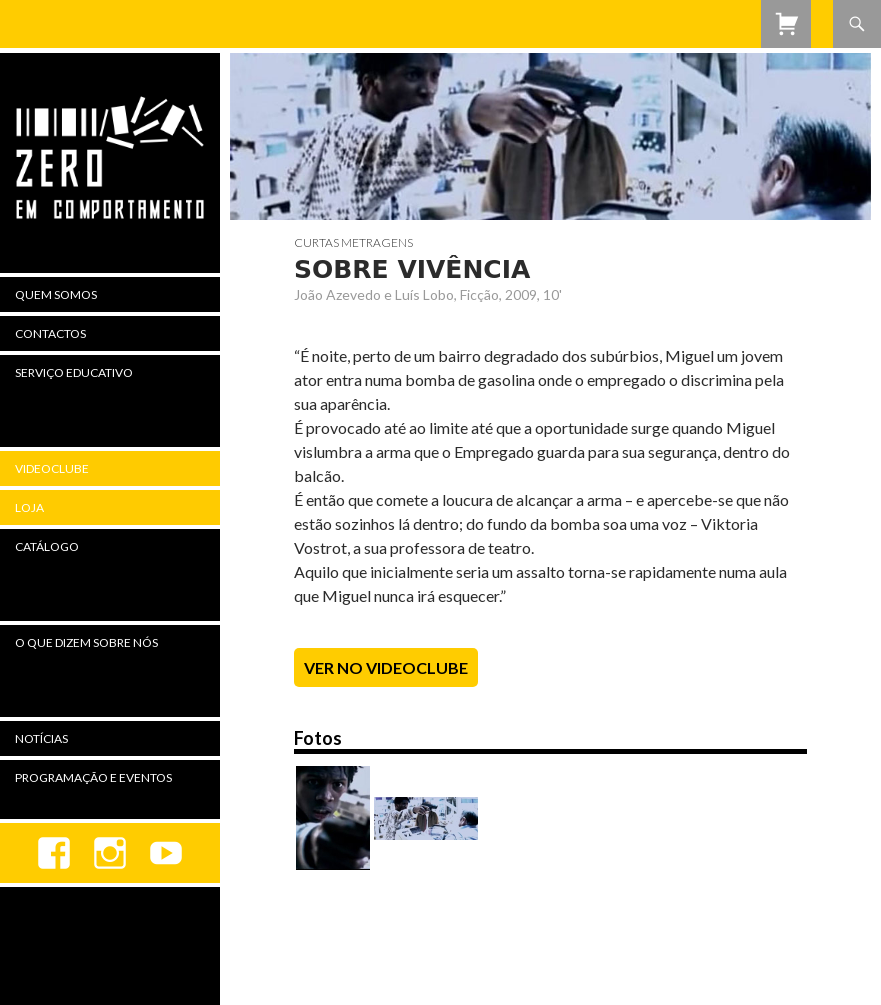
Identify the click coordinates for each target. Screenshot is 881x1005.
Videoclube (52, 468)
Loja (29, 507)
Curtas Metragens (353, 242)
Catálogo (47, 546)
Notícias (41, 738)
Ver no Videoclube (386, 667)
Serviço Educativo (74, 372)
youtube (166, 853)
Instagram (110, 853)
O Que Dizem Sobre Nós (86, 642)
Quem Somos (56, 294)
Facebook (54, 853)
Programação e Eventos (93, 777)
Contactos (50, 333)
